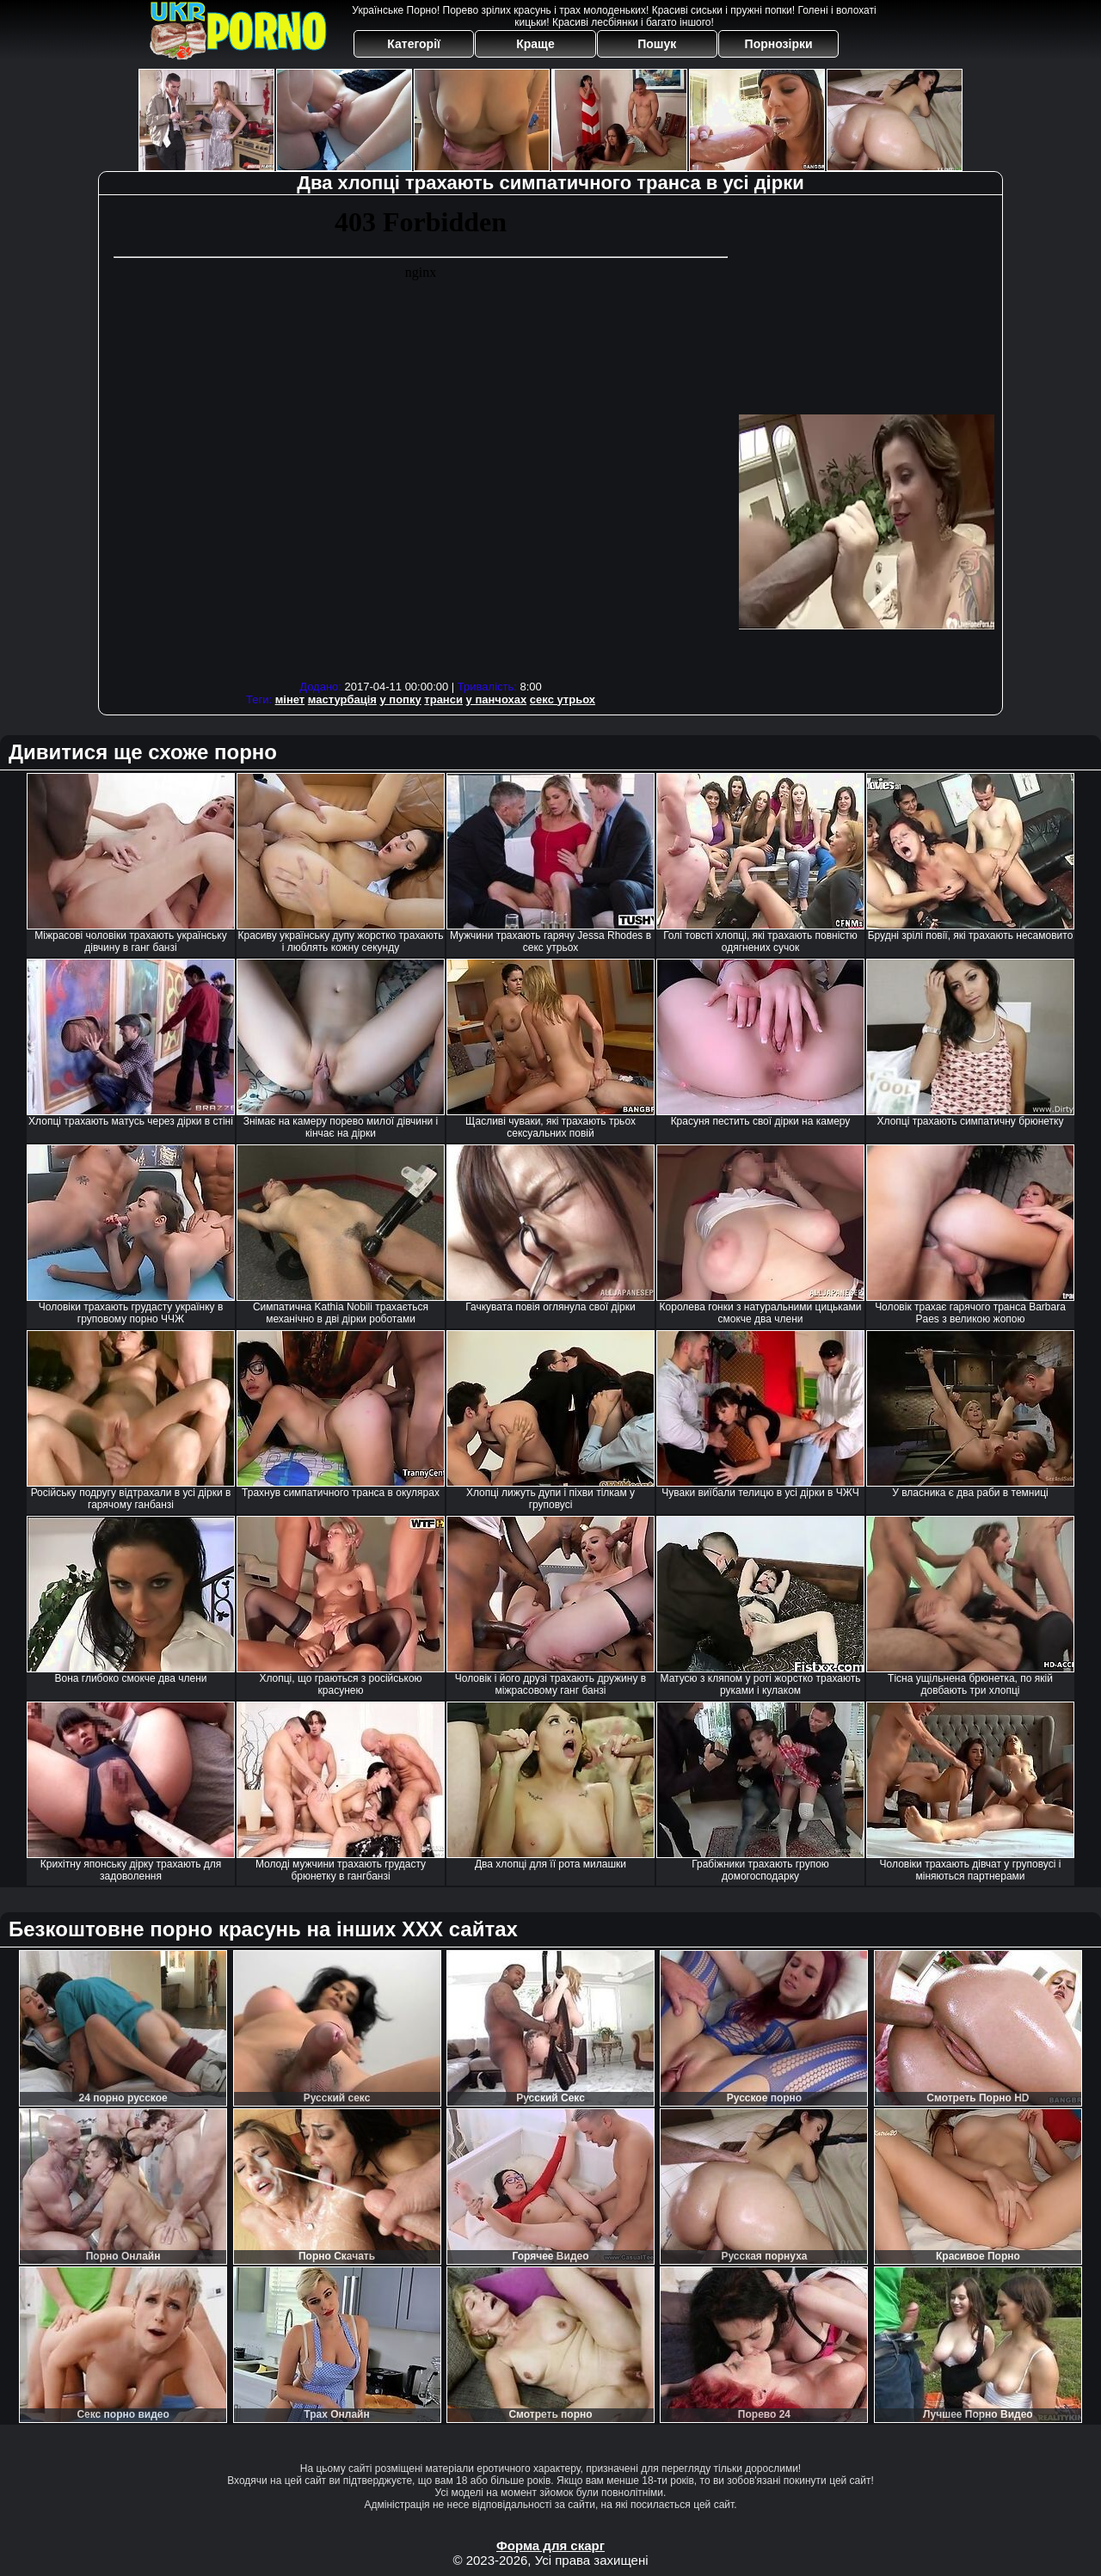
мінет (290, 699)
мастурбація (342, 699)
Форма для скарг (550, 2545)
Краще (535, 44)
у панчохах (496, 699)
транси (443, 699)
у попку (400, 699)
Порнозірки (779, 44)
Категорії (413, 44)
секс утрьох (562, 699)
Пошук (656, 44)
